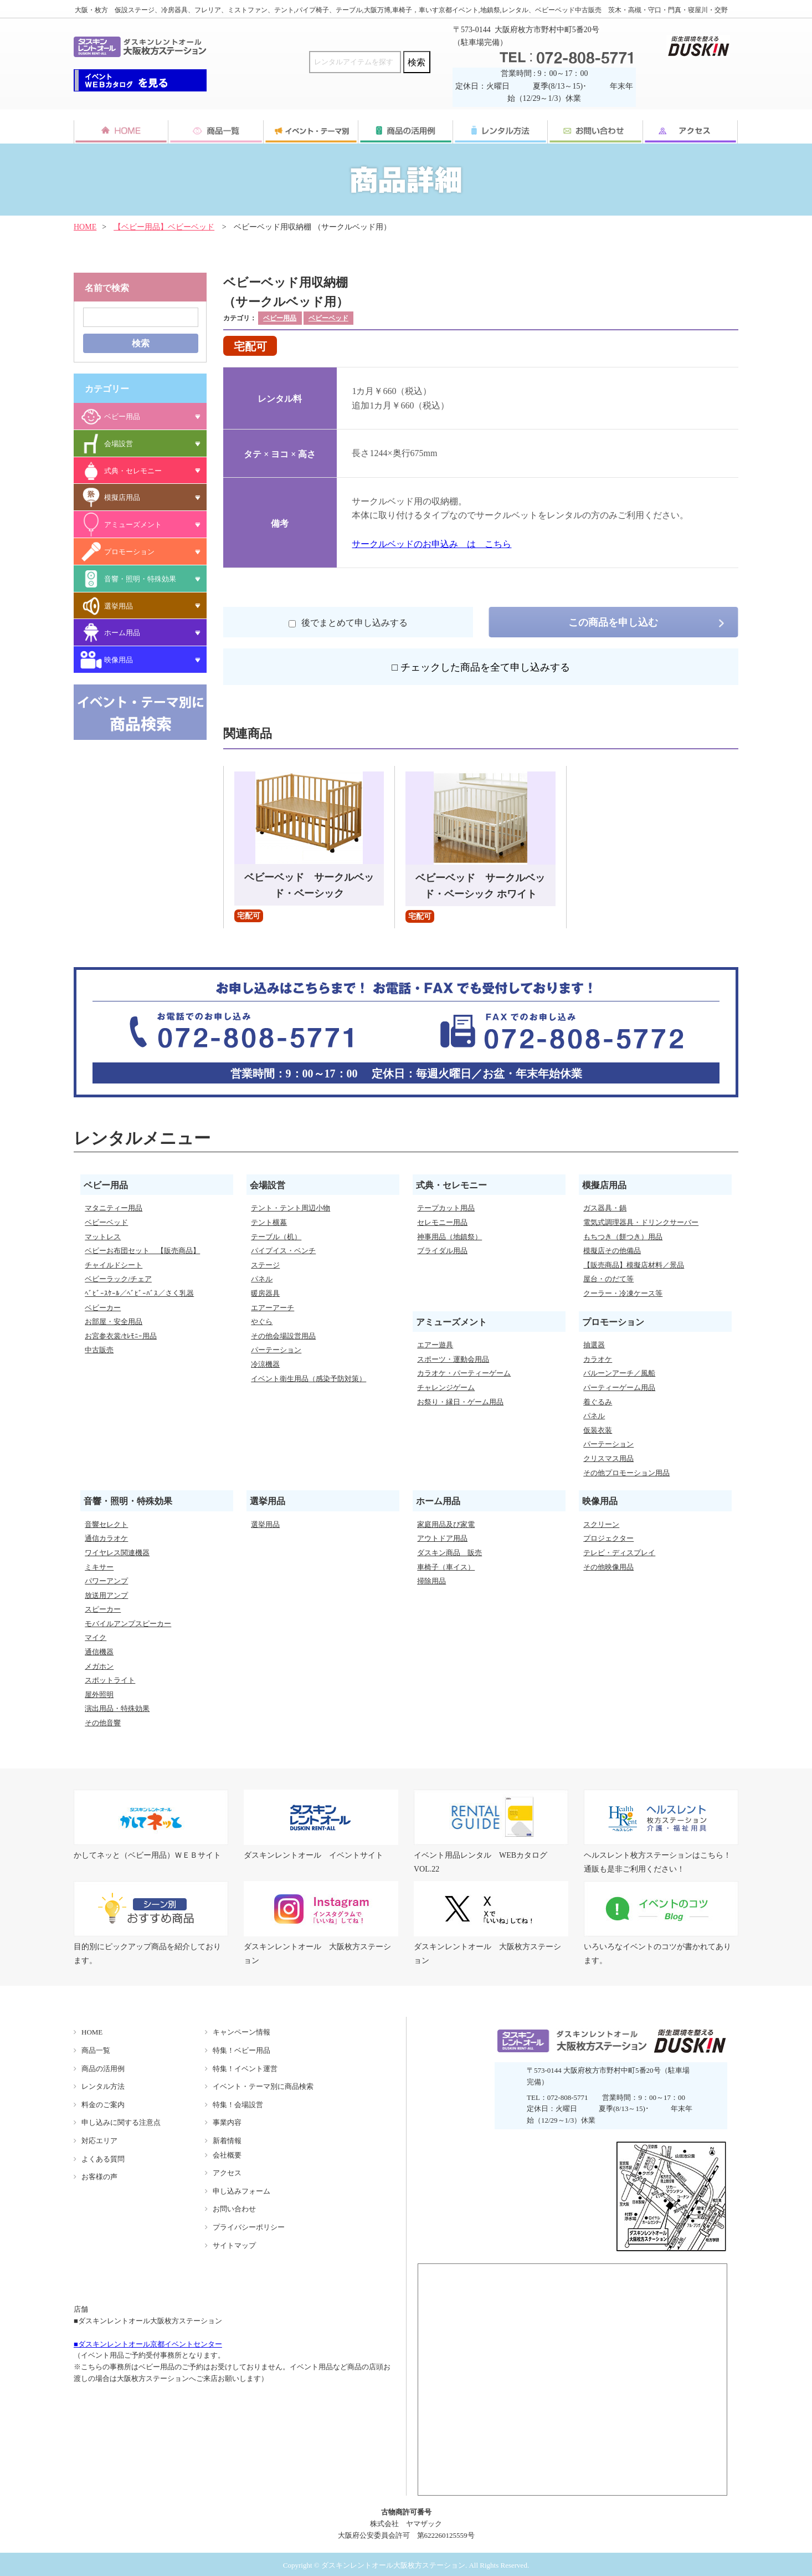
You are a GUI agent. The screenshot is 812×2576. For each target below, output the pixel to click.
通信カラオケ (106, 1538)
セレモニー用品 (442, 1222)
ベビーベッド (328, 318)
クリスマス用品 (608, 1458)
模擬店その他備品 (612, 1250)
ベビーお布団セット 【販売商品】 (142, 1250)
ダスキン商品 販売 (449, 1552)
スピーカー (103, 1609)
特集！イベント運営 (245, 2068)
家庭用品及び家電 (446, 1524)
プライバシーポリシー (249, 2227)
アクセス (227, 2173)
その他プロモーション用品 (626, 1473)
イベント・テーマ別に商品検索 (263, 2086)
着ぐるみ (597, 1402)
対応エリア (99, 2141)
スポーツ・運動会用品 (453, 1359)
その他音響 (103, 1723)
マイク (95, 1637)
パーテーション (276, 1350)
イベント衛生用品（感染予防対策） (308, 1378)
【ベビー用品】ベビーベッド (164, 227)
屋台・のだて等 (608, 1279)
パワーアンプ (106, 1581)
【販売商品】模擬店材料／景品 (633, 1265)
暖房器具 (265, 1293)
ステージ (265, 1265)
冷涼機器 (265, 1364)
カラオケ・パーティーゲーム (464, 1373)
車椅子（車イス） (446, 1567)
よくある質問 (103, 2159)
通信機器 (99, 1652)
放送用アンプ (106, 1595)
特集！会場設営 (238, 2104)
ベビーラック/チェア (118, 1279)
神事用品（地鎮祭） (449, 1237)
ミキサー (99, 1567)
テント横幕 (269, 1222)
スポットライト (110, 1680)
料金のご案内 (103, 2104)
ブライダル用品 (442, 1250)
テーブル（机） (276, 1237)
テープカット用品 (446, 1208)
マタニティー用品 (113, 1208)
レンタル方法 (103, 2086)
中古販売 (99, 1350)
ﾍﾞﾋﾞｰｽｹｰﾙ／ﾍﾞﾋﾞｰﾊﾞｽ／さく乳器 (139, 1293)
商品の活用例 (103, 2068)
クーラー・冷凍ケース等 (622, 1293)
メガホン (99, 1666)
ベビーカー (103, 1308)
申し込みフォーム (241, 2191)
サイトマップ (234, 2245)
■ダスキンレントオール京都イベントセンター (148, 2344)
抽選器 (594, 1345)
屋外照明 (99, 1694)
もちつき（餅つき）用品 (622, 1237)
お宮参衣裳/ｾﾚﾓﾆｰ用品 (121, 1336)
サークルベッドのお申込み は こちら (431, 544)
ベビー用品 (279, 318)
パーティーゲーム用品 (619, 1387)
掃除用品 (431, 1581)
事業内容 (227, 2122)
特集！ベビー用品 (241, 2050)
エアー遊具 (435, 1345)
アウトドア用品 (442, 1538)
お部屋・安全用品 (113, 1321)
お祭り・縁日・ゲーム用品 (460, 1402)
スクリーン (601, 1524)
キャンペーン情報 (241, 2032)
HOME (85, 227)
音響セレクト (106, 1524)
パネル (262, 1279)
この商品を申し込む (613, 622)
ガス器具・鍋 (604, 1208)
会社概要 (227, 2155)
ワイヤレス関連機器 (117, 1552)
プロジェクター (608, 1538)
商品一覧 (95, 2050)
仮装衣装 (597, 1430)
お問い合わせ (234, 2209)
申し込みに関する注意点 (121, 2122)
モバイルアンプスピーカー (128, 1623)
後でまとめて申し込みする (348, 622)
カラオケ (597, 1359)
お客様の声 (99, 2177)
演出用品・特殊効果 (117, 1708)
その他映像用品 (608, 1567)
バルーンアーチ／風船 (619, 1373)
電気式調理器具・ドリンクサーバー (640, 1222)
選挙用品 (265, 1524)
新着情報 (227, 2141)
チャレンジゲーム (446, 1387)
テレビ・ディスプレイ (619, 1552)
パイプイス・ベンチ (283, 1250)
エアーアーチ (272, 1308)
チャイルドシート (113, 1265)
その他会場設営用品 (283, 1336)
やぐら (262, 1321)
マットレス (103, 1237)
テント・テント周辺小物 (290, 1208)
